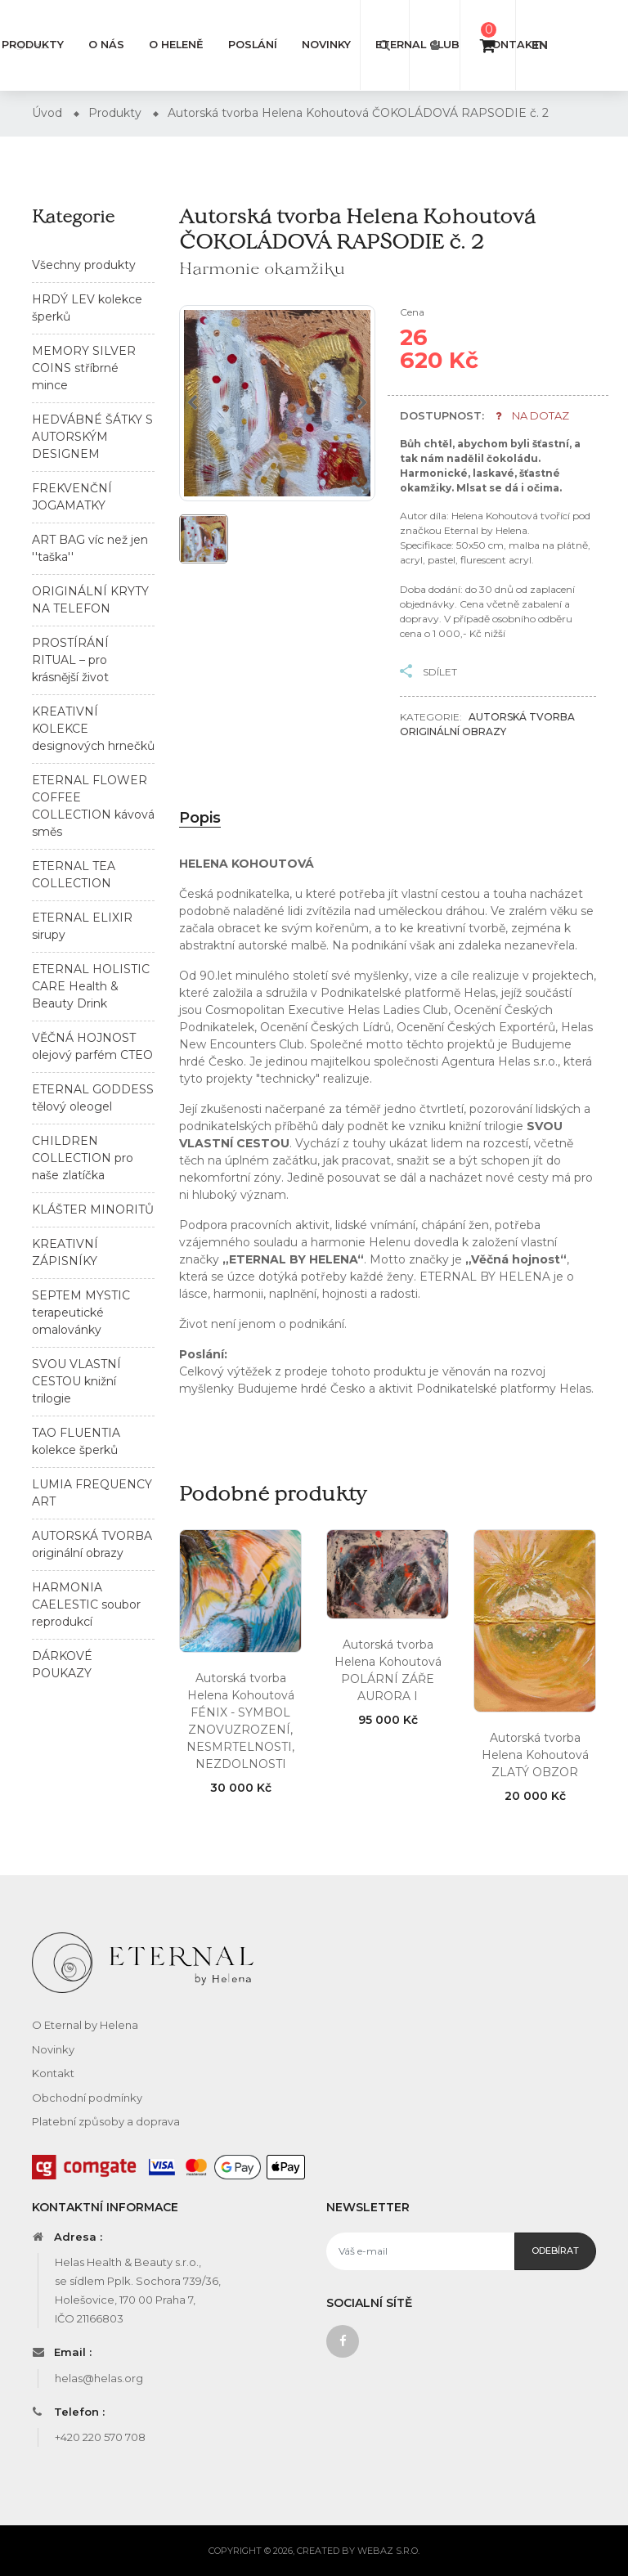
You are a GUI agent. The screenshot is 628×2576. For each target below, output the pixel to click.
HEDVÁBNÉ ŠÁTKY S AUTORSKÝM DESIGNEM (92, 436)
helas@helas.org (99, 2378)
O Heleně (176, 44)
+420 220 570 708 (100, 2437)
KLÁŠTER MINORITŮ (93, 1209)
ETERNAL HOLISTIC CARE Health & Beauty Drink (91, 986)
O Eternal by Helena (85, 2024)
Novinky (326, 44)
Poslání (252, 44)
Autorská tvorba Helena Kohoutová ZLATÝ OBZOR (535, 1754)
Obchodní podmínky (87, 2097)
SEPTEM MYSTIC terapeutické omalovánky (81, 1312)
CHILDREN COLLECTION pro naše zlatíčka (82, 1158)
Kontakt (512, 44)
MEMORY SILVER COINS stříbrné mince (84, 368)
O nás (106, 44)
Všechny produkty (84, 265)
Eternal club (417, 44)
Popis (200, 818)
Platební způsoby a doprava (106, 2121)
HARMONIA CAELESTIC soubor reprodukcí (86, 1604)
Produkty (33, 44)
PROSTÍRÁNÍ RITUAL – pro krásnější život (70, 659)
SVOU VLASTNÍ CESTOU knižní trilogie (76, 1381)
